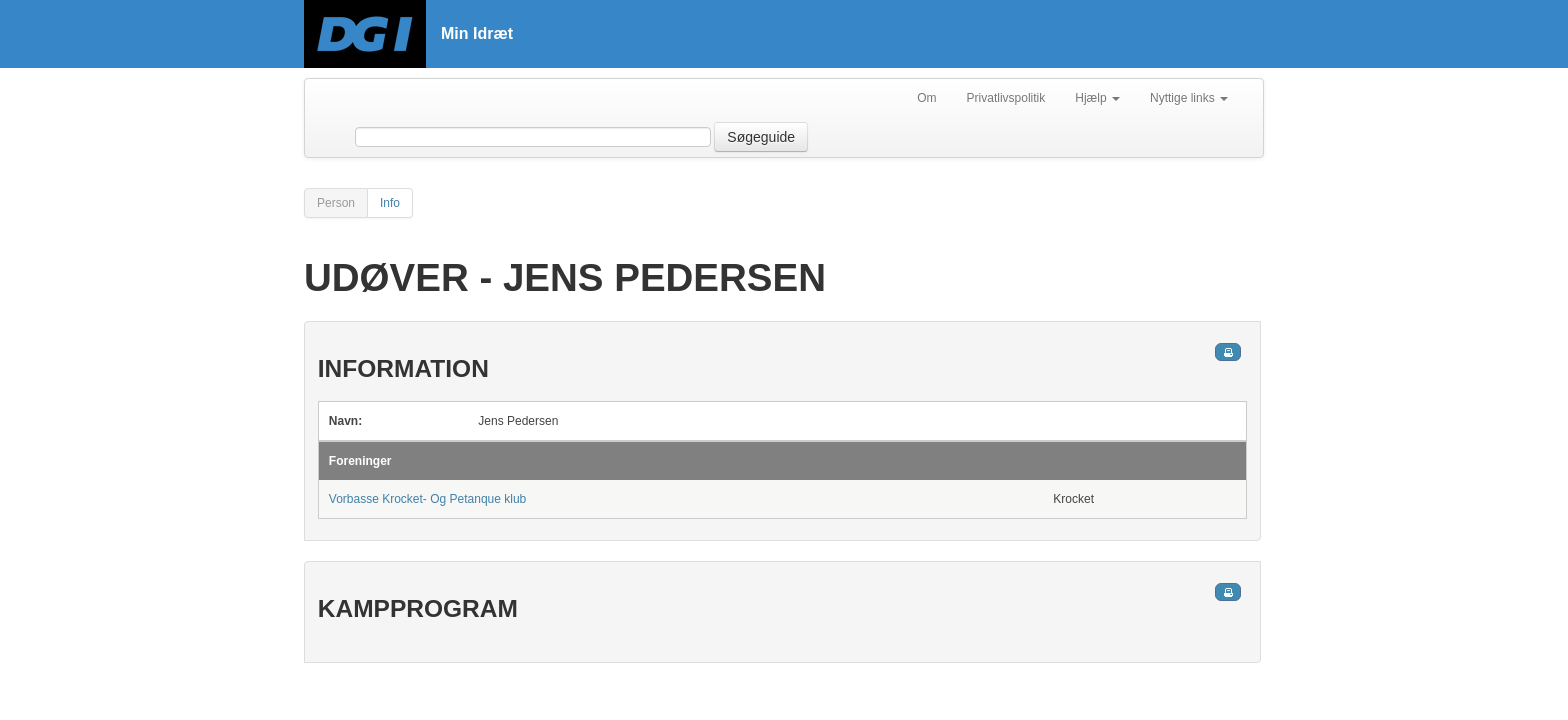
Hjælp (1097, 98)
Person (336, 203)
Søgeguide (761, 137)
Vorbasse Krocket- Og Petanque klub (427, 499)
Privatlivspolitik (1006, 98)
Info (390, 203)
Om (926, 98)
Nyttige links (1189, 98)
